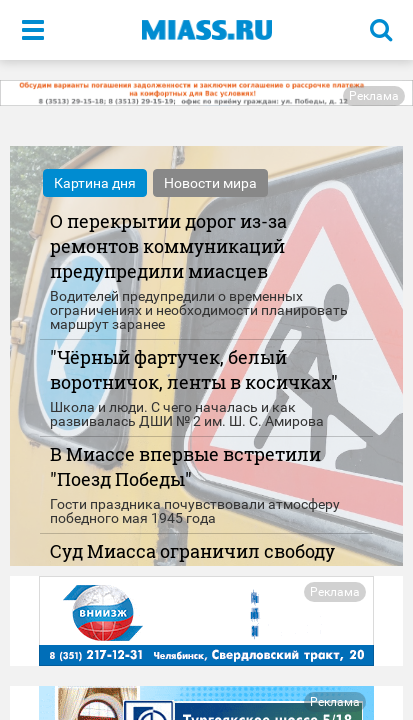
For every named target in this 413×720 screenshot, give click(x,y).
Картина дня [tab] (95, 183)
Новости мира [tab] (210, 183)
